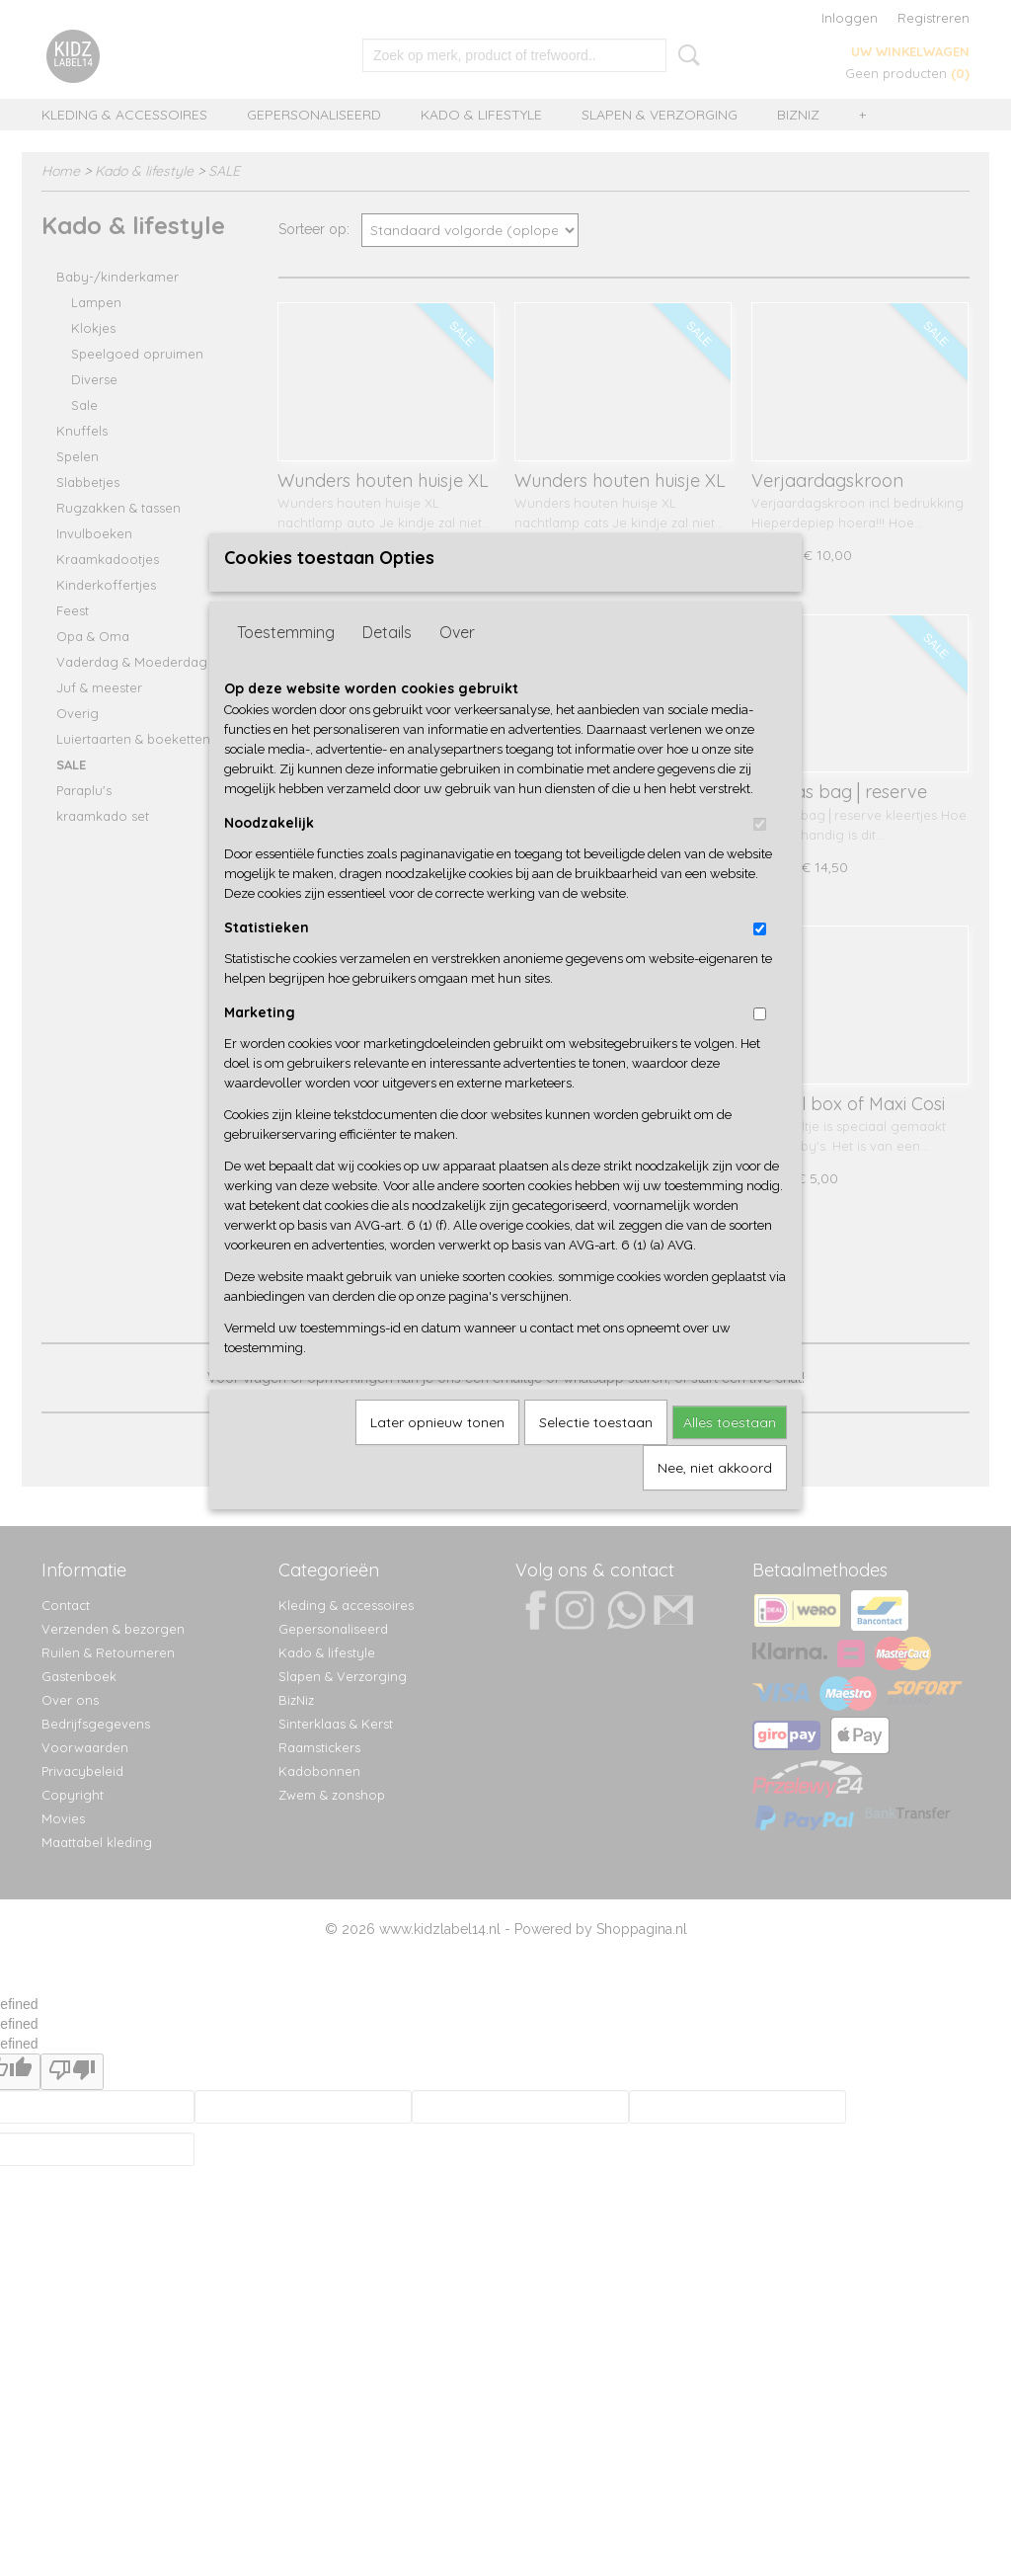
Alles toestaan (729, 1455)
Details (387, 665)
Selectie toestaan (596, 1455)
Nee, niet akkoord (715, 1500)
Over (457, 665)
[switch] (759, 856)
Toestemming (286, 665)
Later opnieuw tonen (437, 1455)
